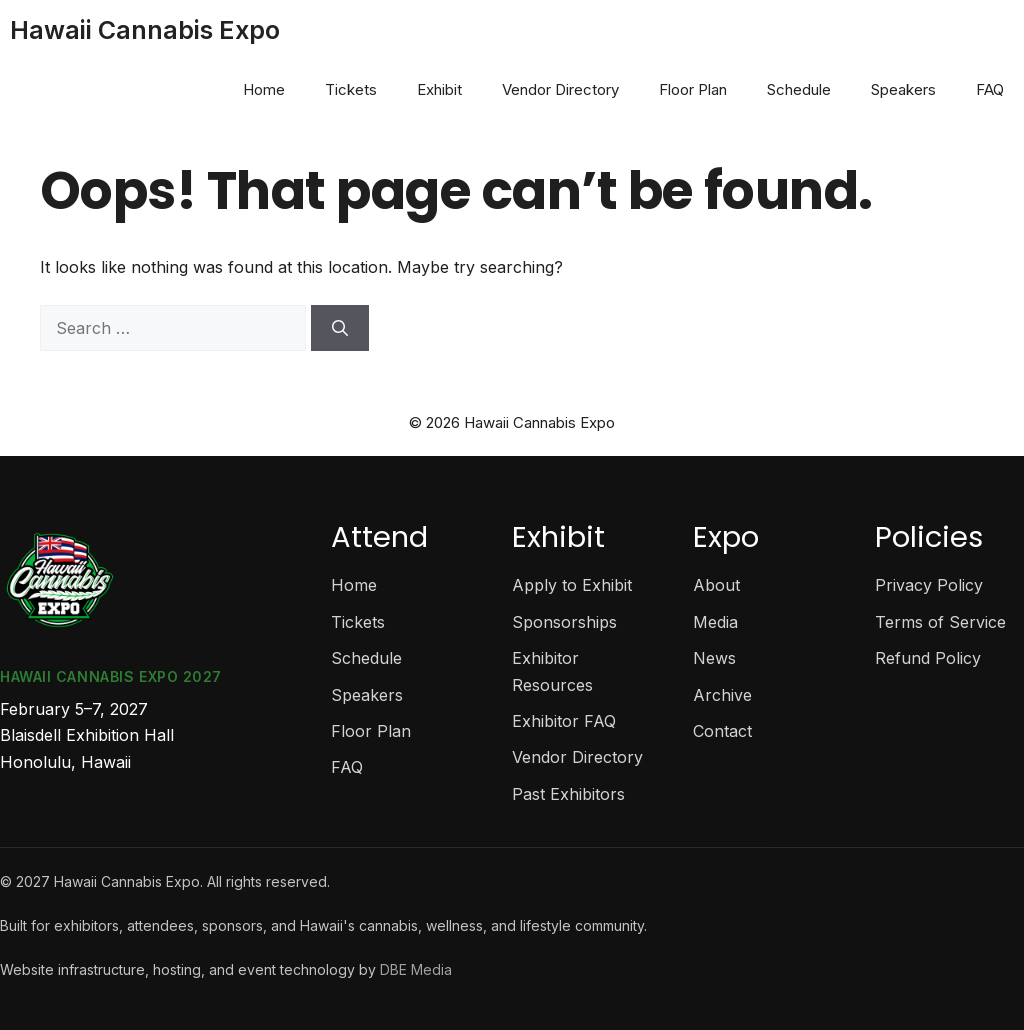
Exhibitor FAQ (564, 721)
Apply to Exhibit (572, 585)
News (714, 658)
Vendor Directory (560, 89)
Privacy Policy (929, 585)
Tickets (351, 89)
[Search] (340, 328)
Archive (722, 695)
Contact (722, 731)
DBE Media (416, 969)
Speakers (903, 89)
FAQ (990, 89)
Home (264, 89)
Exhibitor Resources (552, 671)
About (716, 585)
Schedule (799, 89)
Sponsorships (564, 622)
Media (715, 622)
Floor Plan (693, 89)
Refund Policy (928, 658)
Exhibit (439, 89)
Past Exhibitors (568, 794)
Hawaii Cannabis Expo (145, 30)
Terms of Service (940, 622)
